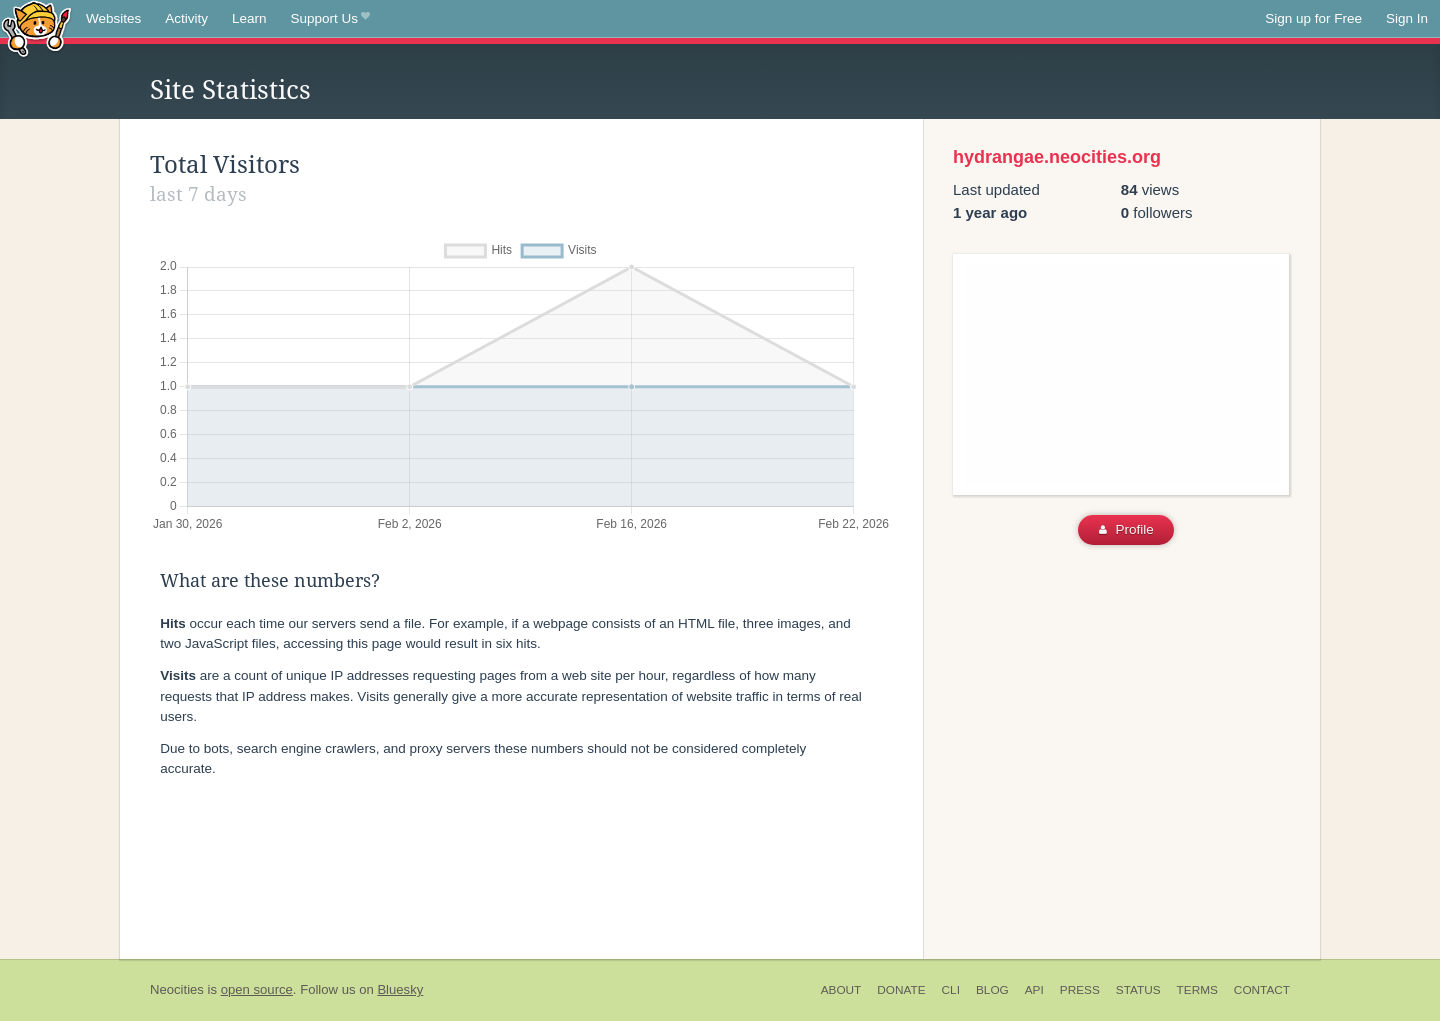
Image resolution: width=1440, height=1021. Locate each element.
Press (1080, 990)
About (841, 990)
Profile (1126, 529)
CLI (951, 990)
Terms (1197, 990)
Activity (186, 18)
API (1034, 990)
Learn (249, 18)
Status (1138, 990)
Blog (992, 990)
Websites (113, 18)
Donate (901, 990)
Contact (1262, 990)
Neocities (177, 989)
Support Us (330, 19)
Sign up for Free (1313, 18)
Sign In (1407, 18)
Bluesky (400, 989)
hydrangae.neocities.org (1057, 157)
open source (257, 989)
